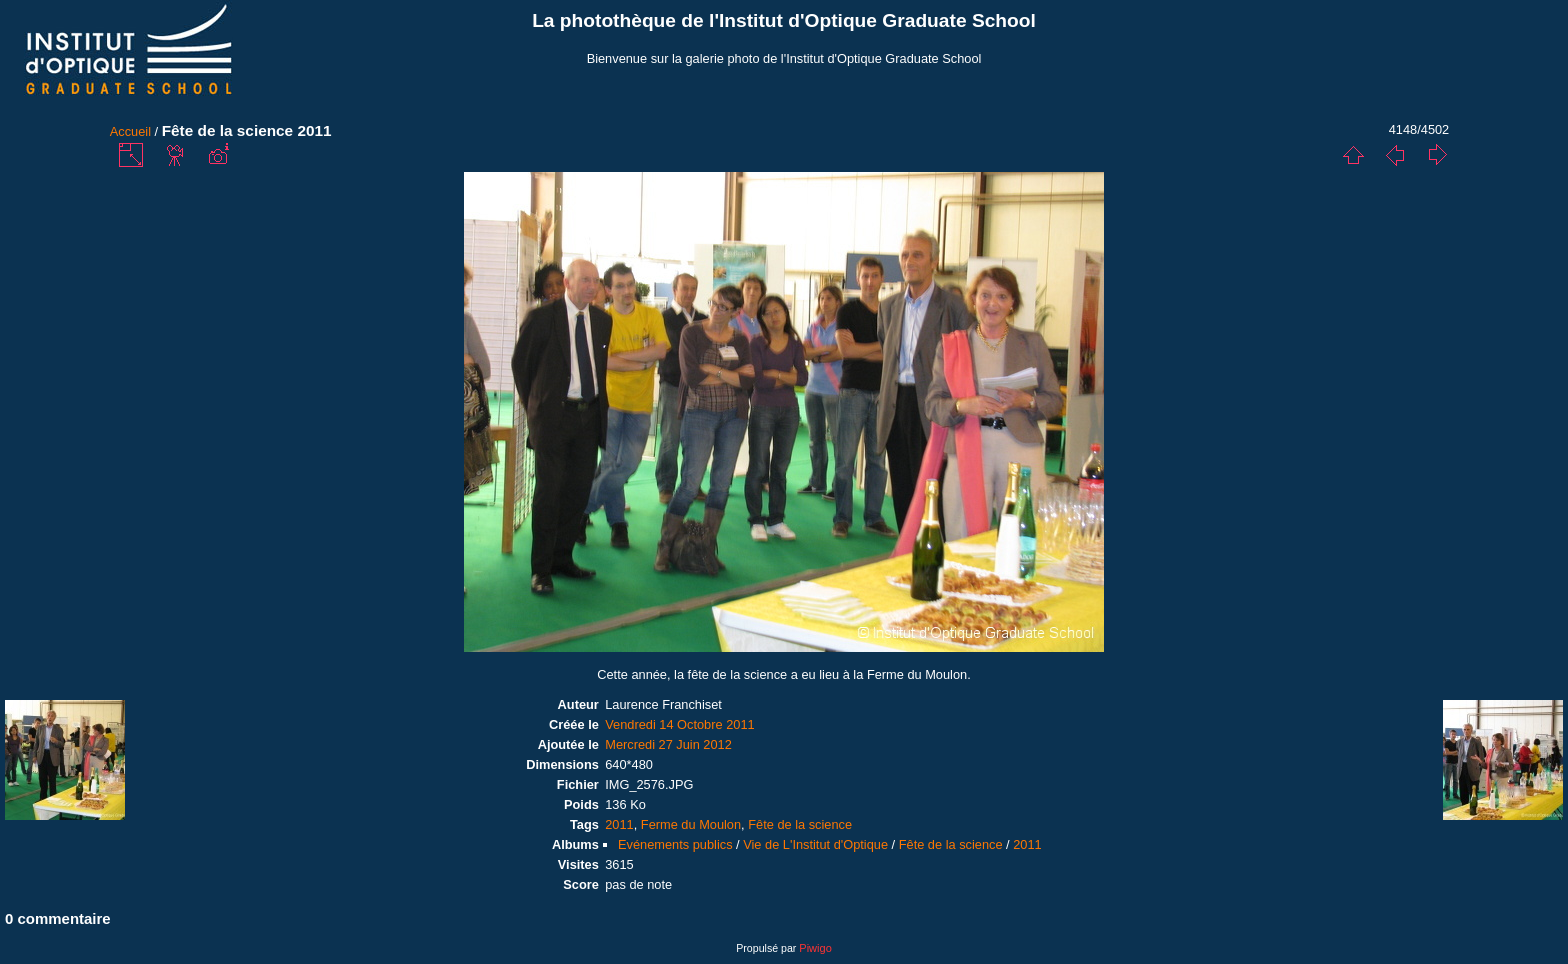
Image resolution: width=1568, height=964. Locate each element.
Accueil (130, 131)
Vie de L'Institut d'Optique (815, 844)
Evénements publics (675, 844)
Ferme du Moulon (691, 824)
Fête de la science (800, 824)
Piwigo (815, 948)
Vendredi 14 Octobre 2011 (679, 724)
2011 (619, 824)
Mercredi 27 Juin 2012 (668, 744)
